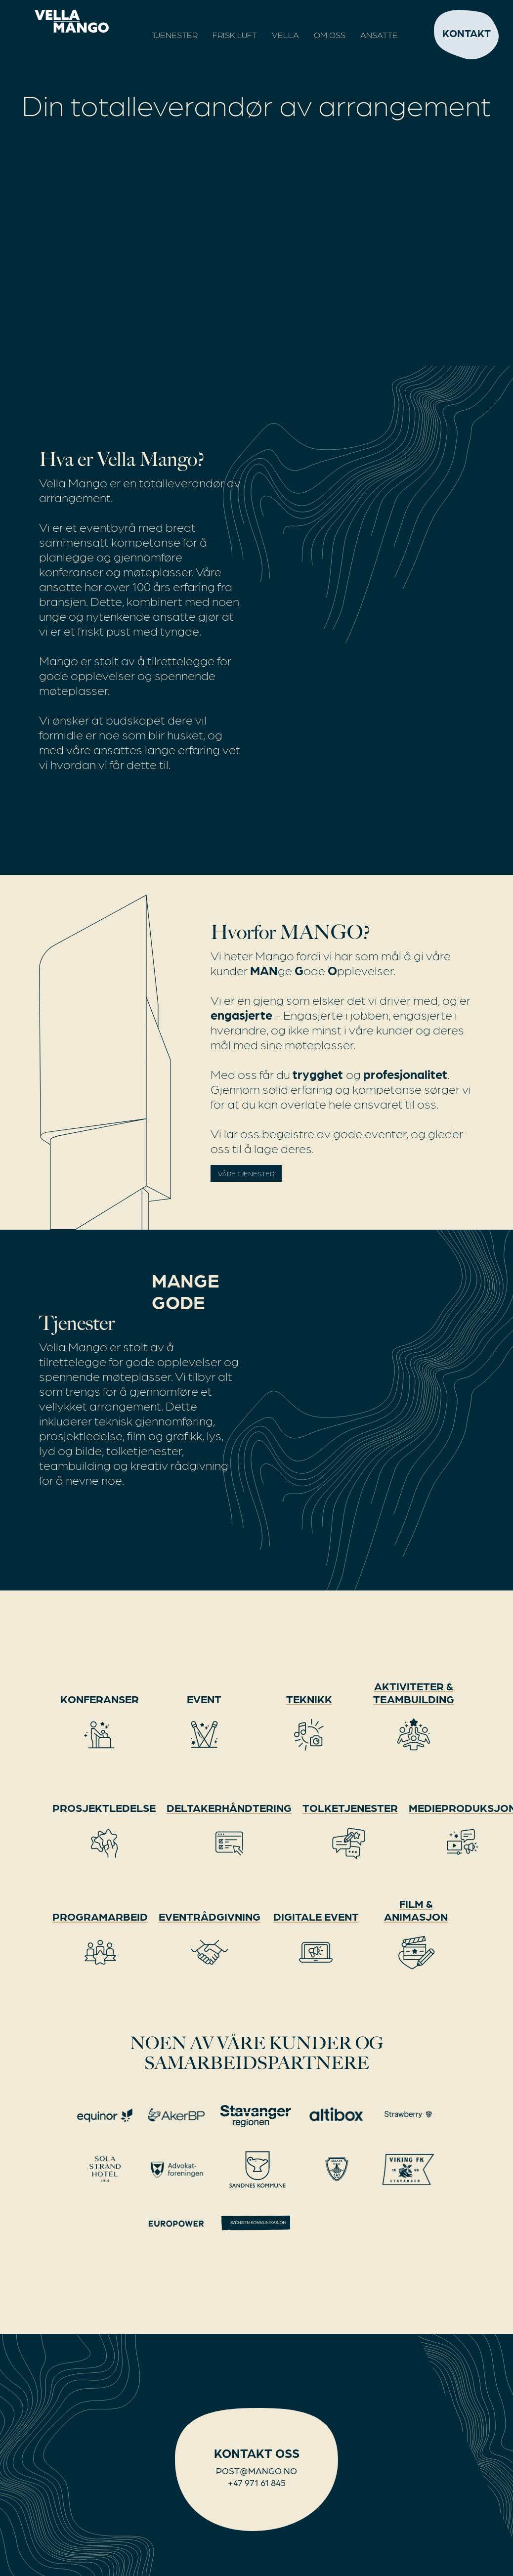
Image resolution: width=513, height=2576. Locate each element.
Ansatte (379, 35)
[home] (59, 21)
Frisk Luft (235, 35)
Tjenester (175, 35)
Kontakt (466, 33)
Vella (285, 35)
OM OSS (329, 35)
